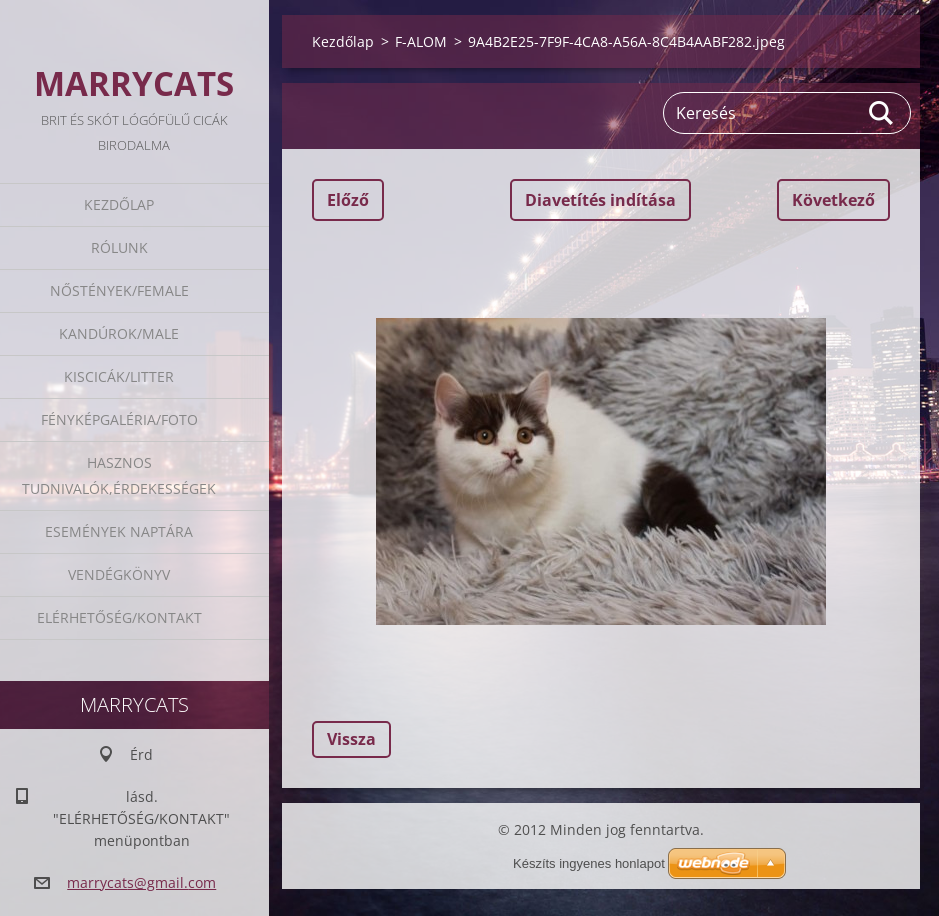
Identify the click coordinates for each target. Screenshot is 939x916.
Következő (833, 200)
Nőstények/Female (119, 290)
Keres (882, 113)
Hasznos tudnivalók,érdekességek (119, 475)
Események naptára (119, 531)
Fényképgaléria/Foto (119, 419)
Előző (348, 200)
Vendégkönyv (119, 574)
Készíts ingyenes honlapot (589, 863)
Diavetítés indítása (600, 200)
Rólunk (119, 247)
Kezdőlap (119, 204)
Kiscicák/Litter (119, 376)
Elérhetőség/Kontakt (119, 617)
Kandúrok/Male (119, 333)
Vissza (351, 739)
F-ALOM (421, 41)
